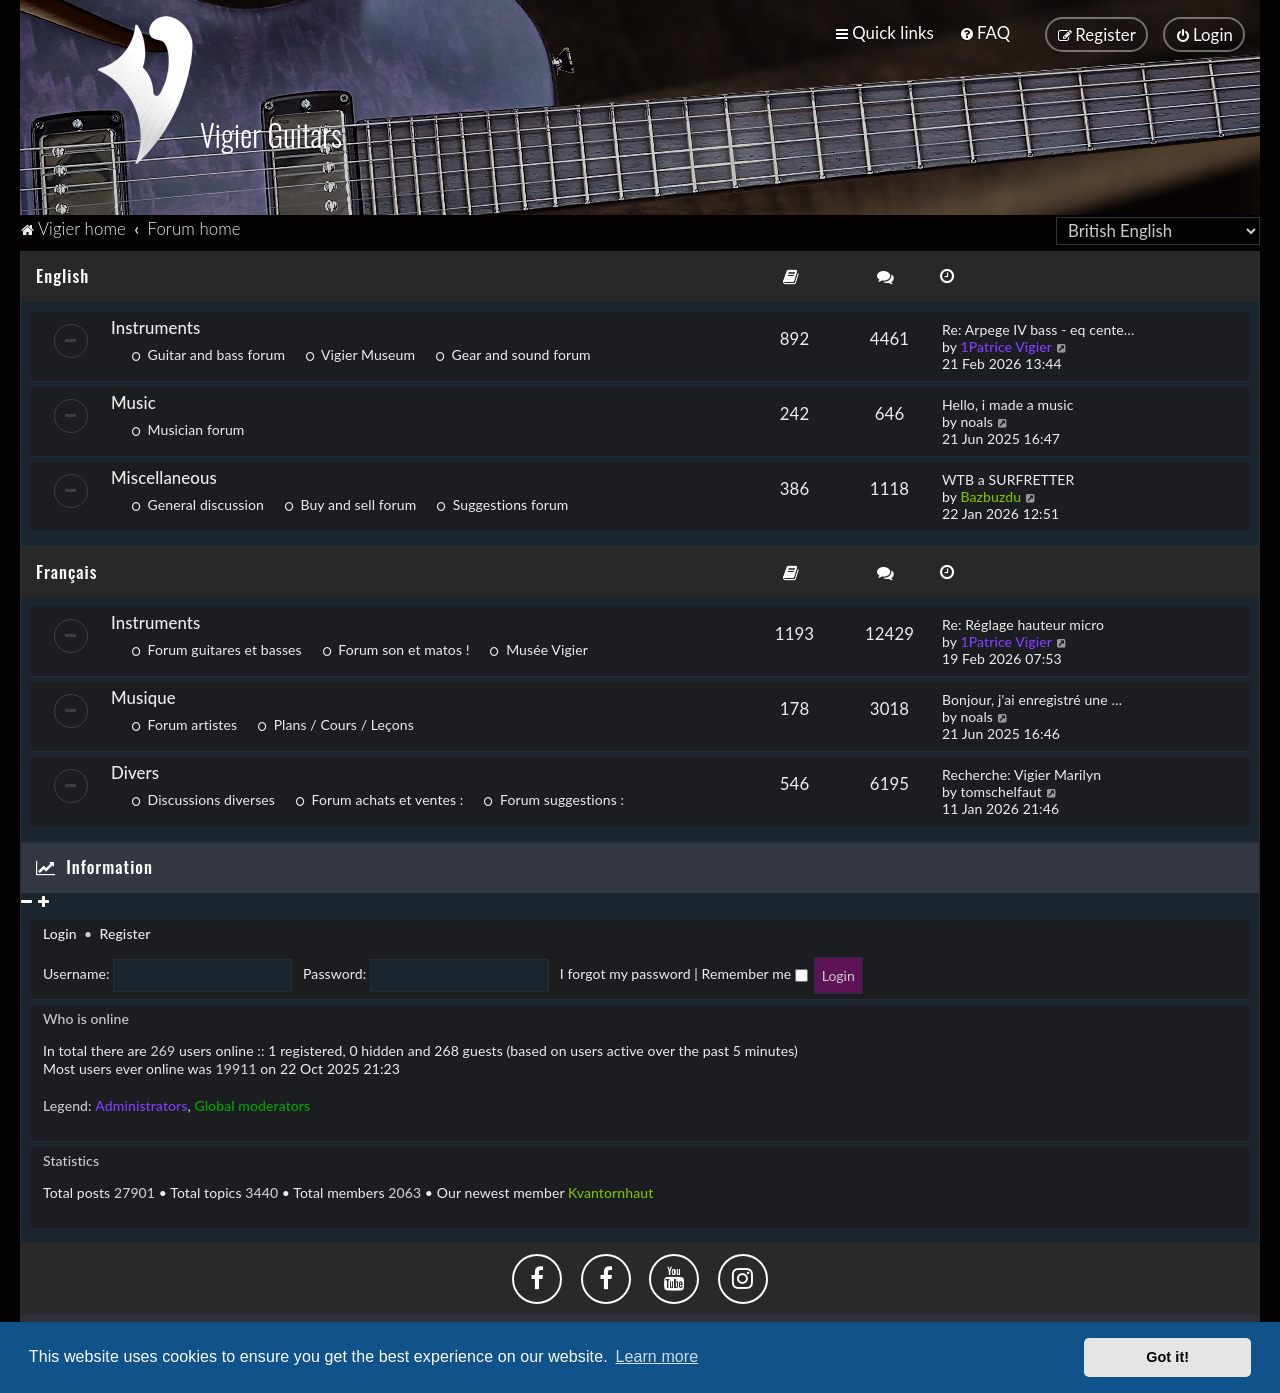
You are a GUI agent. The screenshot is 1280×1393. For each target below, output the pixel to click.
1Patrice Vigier (1006, 342)
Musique (143, 694)
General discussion (197, 500)
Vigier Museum (360, 350)
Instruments (155, 323)
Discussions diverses (203, 796)
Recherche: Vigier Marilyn (1021, 771)
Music (133, 398)
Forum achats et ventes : (379, 796)
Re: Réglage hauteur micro (1023, 621)
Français (66, 567)
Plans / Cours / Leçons (335, 721)
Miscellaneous (164, 473)
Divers (135, 769)
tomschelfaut (1001, 788)
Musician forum (187, 425)
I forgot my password (625, 970)
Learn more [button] (656, 1356)
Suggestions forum (502, 500)
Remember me (755, 970)
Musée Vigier (539, 646)
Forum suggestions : (553, 796)
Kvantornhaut (610, 1188)
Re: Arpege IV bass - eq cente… (1038, 325)
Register (124, 930)
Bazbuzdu (990, 492)
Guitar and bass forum (208, 350)
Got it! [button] (1167, 1357)
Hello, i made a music (1007, 400)
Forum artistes (184, 721)
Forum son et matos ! (396, 646)
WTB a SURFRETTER (1008, 475)
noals (976, 417)
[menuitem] (984, 32)
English (62, 271)
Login (60, 930)
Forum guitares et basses (216, 646)
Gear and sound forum (513, 350)
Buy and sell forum (350, 500)
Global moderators (252, 1101)
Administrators (141, 1101)
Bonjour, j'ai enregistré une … (1032, 696)
